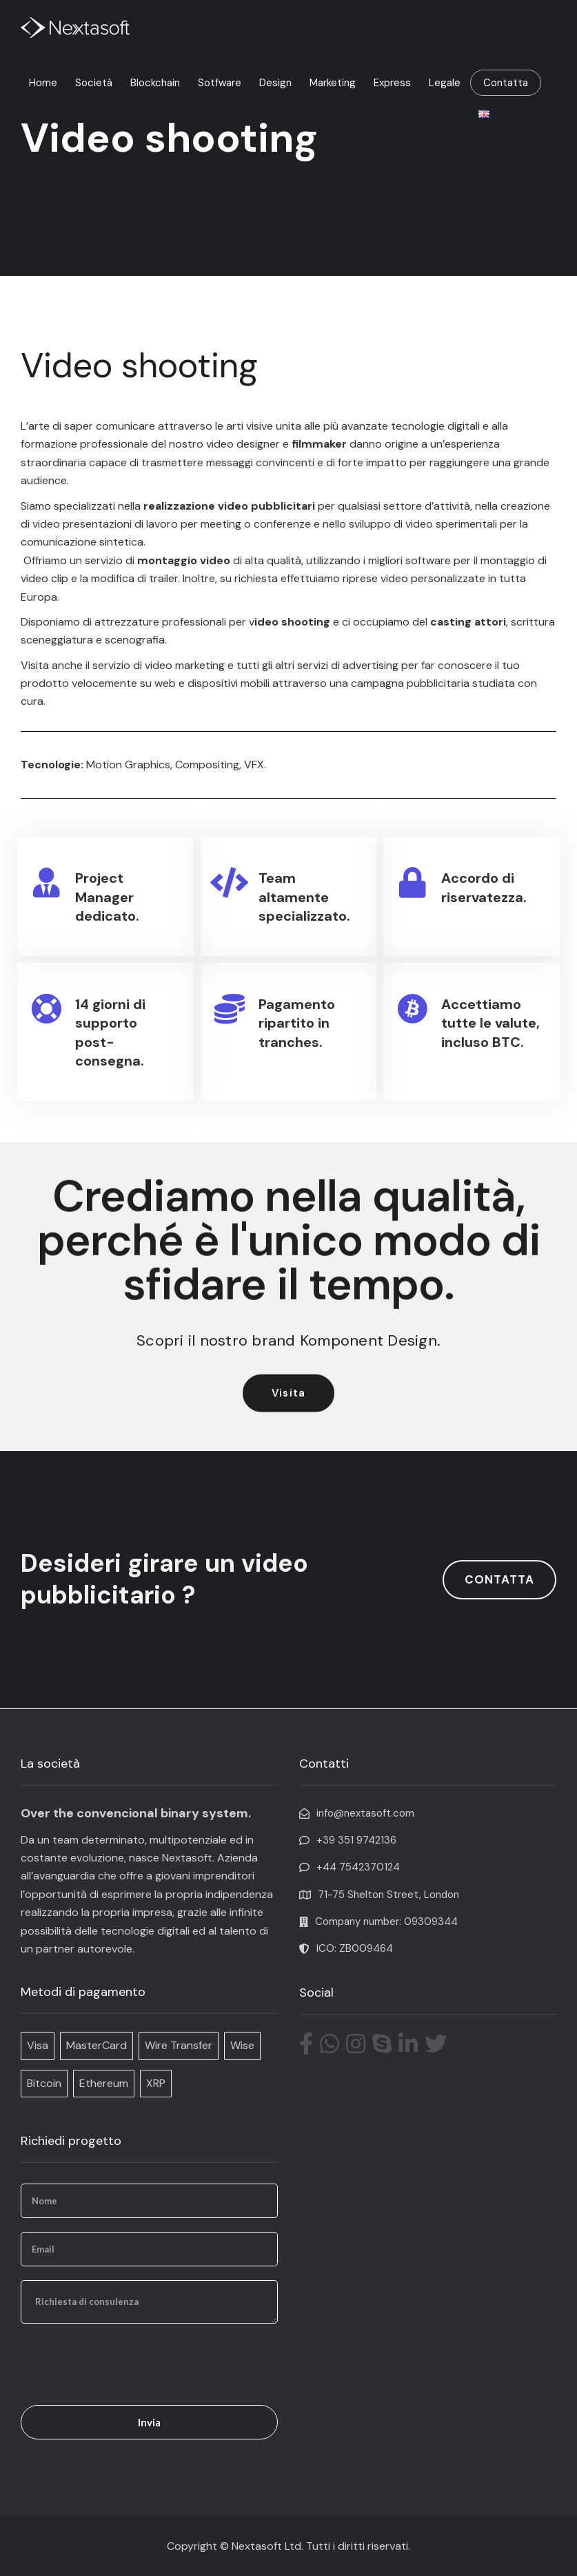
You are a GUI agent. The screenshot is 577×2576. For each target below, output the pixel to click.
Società (93, 83)
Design (275, 83)
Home (43, 83)
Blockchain (155, 83)
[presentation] (125, 2364)
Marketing (333, 83)
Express (392, 83)
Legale (444, 83)
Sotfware (219, 83)
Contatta (505, 83)
